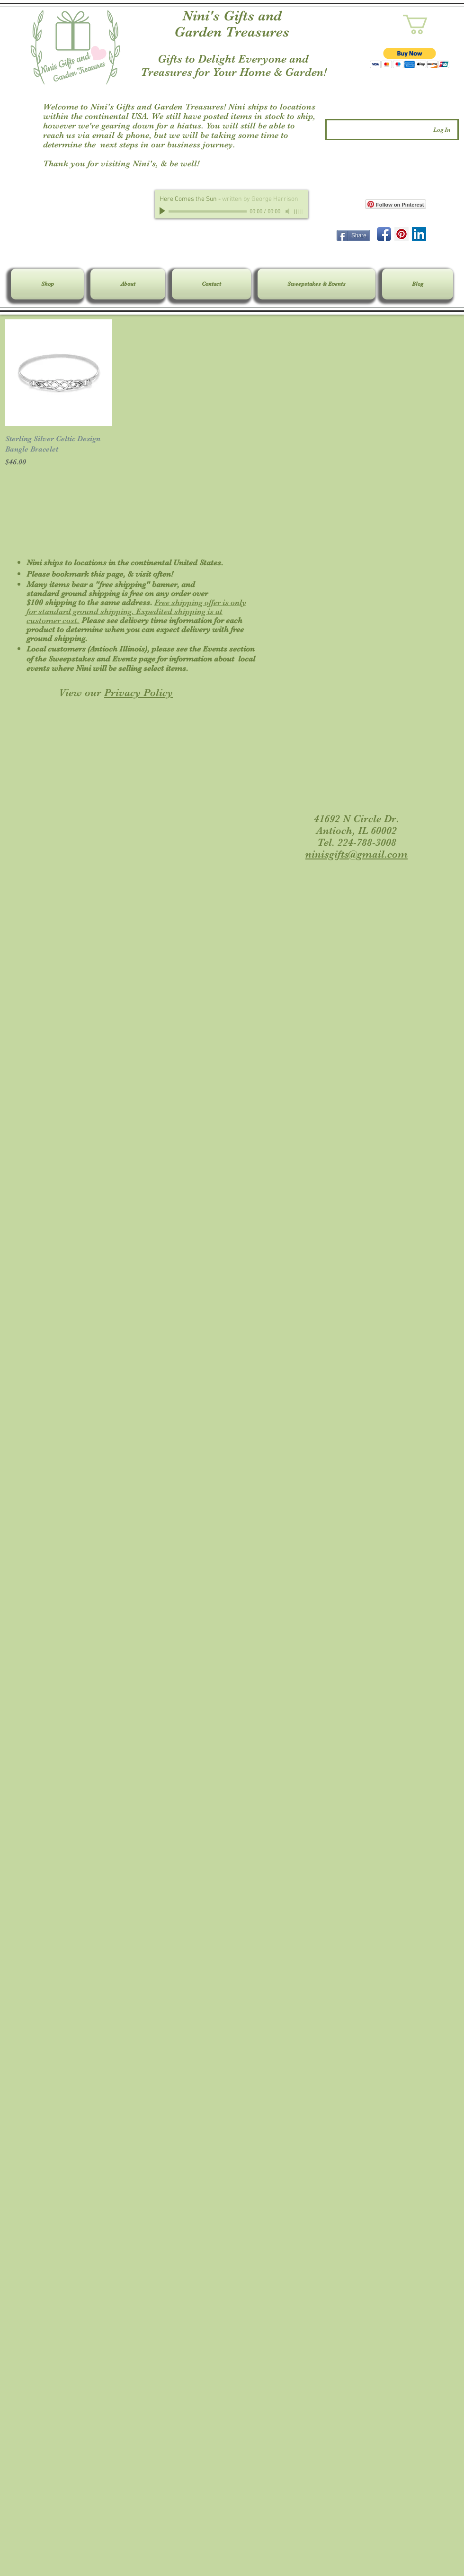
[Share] (353, 235)
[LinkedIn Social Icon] (419, 234)
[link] (427, 24)
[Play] (163, 211)
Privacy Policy (138, 692)
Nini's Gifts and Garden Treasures (231, 24)
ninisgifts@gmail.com (356, 854)
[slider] (298, 211)
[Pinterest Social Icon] (401, 234)
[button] (409, 58)
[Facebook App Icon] (384, 234)
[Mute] (288, 211)
